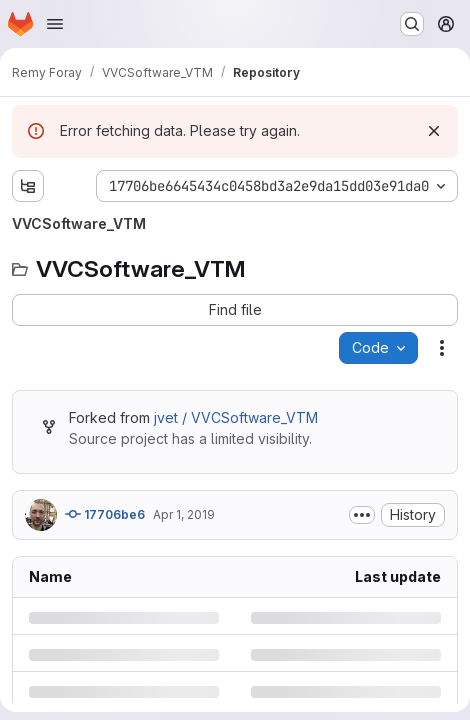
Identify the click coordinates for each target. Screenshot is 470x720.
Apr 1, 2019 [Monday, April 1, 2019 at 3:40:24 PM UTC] (184, 514)
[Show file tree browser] (28, 186)
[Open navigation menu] (55, 24)
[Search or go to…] (412, 24)
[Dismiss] (434, 131)
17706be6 (105, 514)
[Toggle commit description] (362, 515)
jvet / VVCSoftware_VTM (236, 417)
